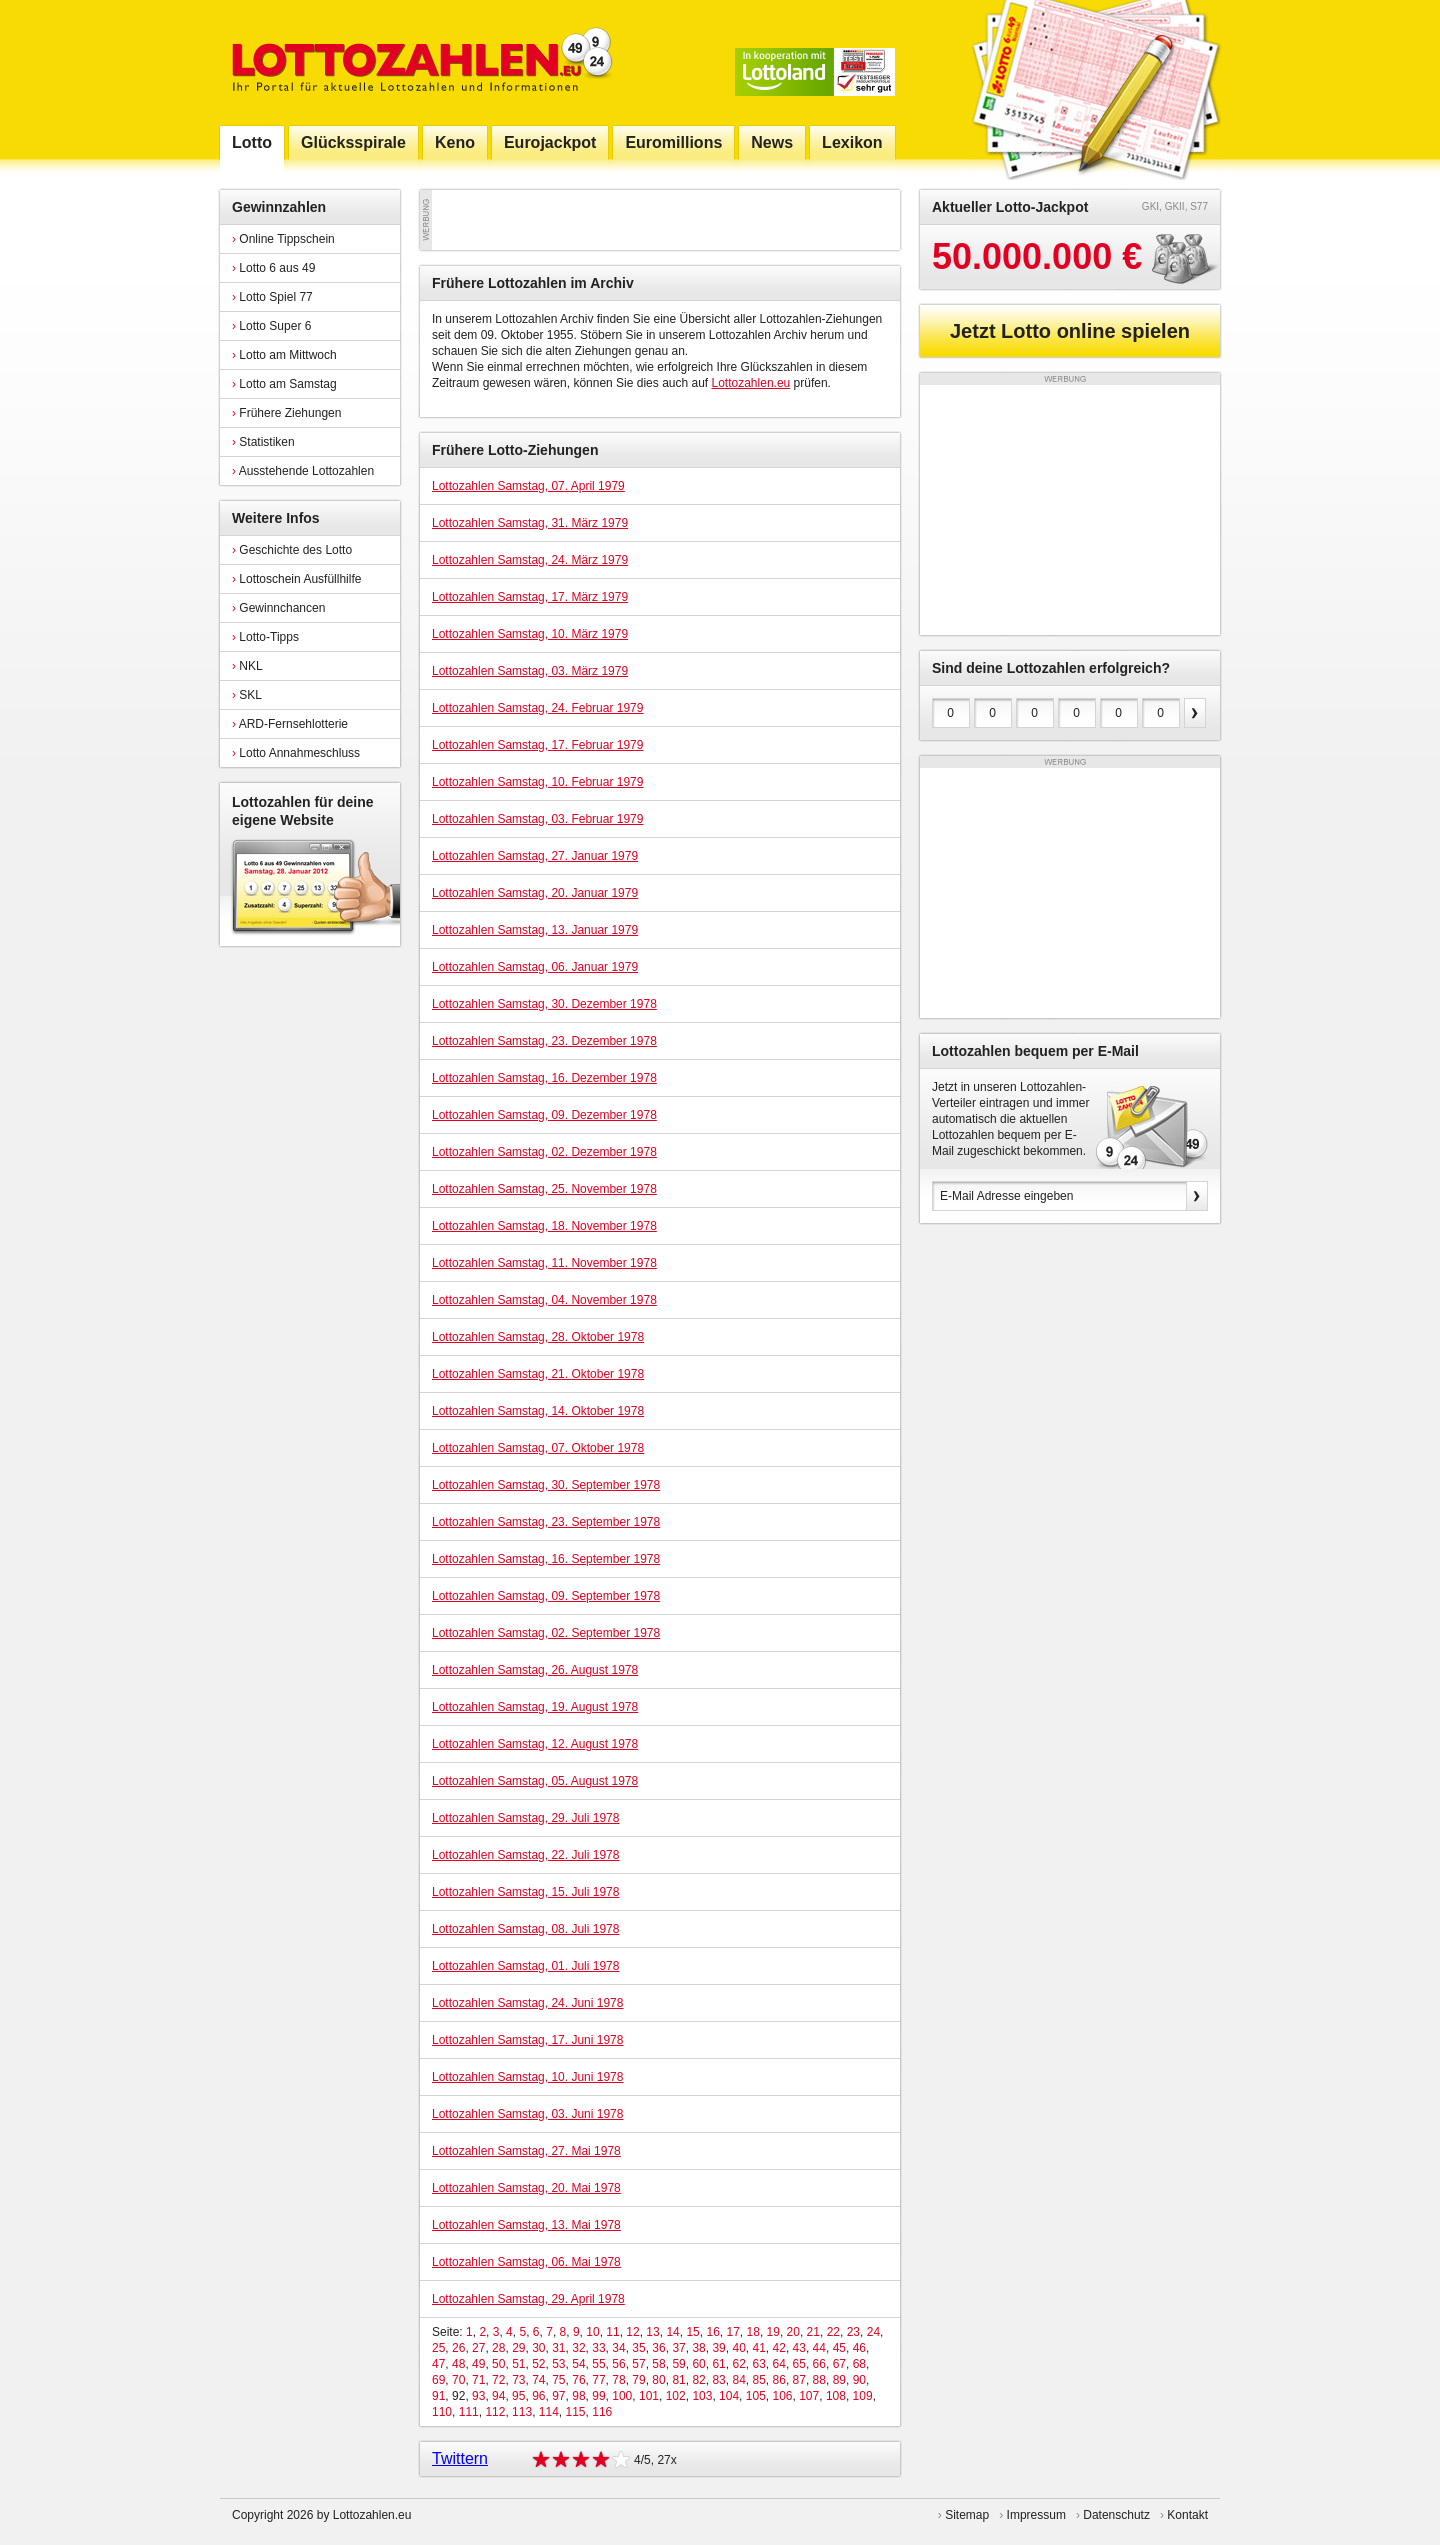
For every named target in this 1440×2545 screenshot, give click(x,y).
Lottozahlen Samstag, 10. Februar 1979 (537, 782)
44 (819, 2348)
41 (759, 2348)
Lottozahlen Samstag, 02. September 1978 (546, 1633)
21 (813, 2332)
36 (658, 2348)
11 (612, 2332)
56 (618, 2364)
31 (558, 2348)
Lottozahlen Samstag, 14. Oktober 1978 (538, 1411)
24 (873, 2332)
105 (756, 2396)
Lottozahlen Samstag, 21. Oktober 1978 (538, 1374)
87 (799, 2380)
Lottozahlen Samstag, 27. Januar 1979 (535, 856)
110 (442, 2412)
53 (558, 2364)
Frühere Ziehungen (286, 413)
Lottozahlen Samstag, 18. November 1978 (544, 1226)
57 (638, 2364)
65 (799, 2364)
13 (652, 2332)
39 (718, 2348)
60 (698, 2364)
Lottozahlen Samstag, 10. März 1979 (530, 634)
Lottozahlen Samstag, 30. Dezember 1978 (544, 1004)
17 (732, 2332)
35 (638, 2348)
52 (538, 2364)
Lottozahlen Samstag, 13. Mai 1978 (526, 2225)
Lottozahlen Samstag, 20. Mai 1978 (526, 2188)
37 (678, 2348)
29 (518, 2348)
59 (678, 2364)
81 (678, 2380)
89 (839, 2380)
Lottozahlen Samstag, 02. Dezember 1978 (544, 1152)
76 (578, 2380)
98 (578, 2396)
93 (478, 2396)
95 (518, 2396)
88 (819, 2380)
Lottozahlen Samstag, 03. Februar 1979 (537, 819)
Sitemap (967, 2515)
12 (632, 2332)
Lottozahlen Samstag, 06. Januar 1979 (535, 967)
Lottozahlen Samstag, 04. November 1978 (544, 1300)
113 (522, 2412)
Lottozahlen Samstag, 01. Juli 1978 (525, 1966)
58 (658, 2364)
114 (549, 2412)
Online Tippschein (283, 239)
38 (698, 2348)
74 (538, 2380)
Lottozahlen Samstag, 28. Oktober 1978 (538, 1337)
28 (498, 2348)
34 (618, 2348)
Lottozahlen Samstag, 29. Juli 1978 (525, 1818)
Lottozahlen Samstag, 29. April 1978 (528, 2299)
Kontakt (1187, 2515)
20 (793, 2332)
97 (558, 2396)
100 (622, 2396)
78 (618, 2380)
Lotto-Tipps (265, 637)
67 (839, 2364)
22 (833, 2332)
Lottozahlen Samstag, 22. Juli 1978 (525, 1855)
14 (672, 2332)
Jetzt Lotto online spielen (1070, 331)
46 (859, 2348)
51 (518, 2364)
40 (738, 2348)
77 (598, 2380)
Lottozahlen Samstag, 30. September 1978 (546, 1485)
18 (753, 2332)
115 (576, 2412)
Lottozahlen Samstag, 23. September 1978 (546, 1522)
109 (863, 2396)
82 (698, 2380)
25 (438, 2348)
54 (578, 2364)
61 (718, 2364)
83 (718, 2380)
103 (702, 2396)
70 (458, 2380)
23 (853, 2332)
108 (836, 2396)
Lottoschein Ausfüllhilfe (296, 579)
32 (578, 2348)
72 (498, 2380)
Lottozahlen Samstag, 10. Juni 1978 (527, 2077)
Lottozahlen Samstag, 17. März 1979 (530, 597)
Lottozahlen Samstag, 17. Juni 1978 (527, 2040)
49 (478, 2364)
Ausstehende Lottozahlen (303, 471)
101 (649, 2396)
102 (676, 2396)
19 (773, 2332)
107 (809, 2396)
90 (859, 2380)
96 (538, 2396)
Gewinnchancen (278, 608)
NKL (247, 666)
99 (598, 2396)
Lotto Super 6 (271, 326)
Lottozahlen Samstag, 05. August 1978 (535, 1781)
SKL (247, 695)
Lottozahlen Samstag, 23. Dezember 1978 (544, 1041)
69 (438, 2380)
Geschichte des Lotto (292, 550)
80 (658, 2380)
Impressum (1036, 2515)
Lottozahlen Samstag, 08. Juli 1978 (525, 1929)
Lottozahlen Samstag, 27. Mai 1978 (526, 2151)
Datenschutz (1116, 2515)
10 (592, 2332)
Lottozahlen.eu (751, 383)
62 (738, 2364)
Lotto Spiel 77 (272, 297)
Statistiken (263, 442)
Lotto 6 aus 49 (273, 268)
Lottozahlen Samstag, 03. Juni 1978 (527, 2114)
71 (478, 2380)
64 (779, 2364)
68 (859, 2364)
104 (729, 2396)
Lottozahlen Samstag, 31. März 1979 (530, 523)
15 (692, 2332)
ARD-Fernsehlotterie (290, 724)
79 (638, 2380)
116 (602, 2412)
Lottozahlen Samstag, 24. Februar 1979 (537, 708)
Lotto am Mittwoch (284, 355)
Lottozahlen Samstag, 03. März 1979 (530, 671)
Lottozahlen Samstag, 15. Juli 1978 (525, 1892)
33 (598, 2348)
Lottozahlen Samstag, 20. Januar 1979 (535, 893)
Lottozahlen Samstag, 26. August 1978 (535, 1670)
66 (819, 2364)
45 (839, 2348)
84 (738, 2380)
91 (438, 2396)
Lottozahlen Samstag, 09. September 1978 (546, 1596)
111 (469, 2412)
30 (538, 2348)
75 (558, 2380)
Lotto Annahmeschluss (296, 753)
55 (598, 2364)
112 (495, 2412)
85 (759, 2380)
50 (498, 2364)
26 (458, 2348)
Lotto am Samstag (284, 384)
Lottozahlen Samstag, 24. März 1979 (530, 560)
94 (498, 2396)
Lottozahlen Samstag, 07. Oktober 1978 (538, 1448)
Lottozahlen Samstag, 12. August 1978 (535, 1744)
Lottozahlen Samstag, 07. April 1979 (528, 486)
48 (458, 2364)
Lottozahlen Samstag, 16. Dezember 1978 (544, 1078)
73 (518, 2380)
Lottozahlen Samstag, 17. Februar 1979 (537, 745)
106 (782, 2396)
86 (779, 2380)
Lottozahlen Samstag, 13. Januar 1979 (535, 930)
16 (712, 2332)
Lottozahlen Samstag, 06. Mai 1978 (526, 2262)
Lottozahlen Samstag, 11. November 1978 (544, 1263)
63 (759, 2364)
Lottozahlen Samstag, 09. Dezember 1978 (544, 1115)
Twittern (460, 2458)
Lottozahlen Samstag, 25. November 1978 (544, 1189)
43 (799, 2348)
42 (779, 2348)
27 (478, 2348)
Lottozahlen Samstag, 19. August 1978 (535, 1707)
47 (438, 2364)
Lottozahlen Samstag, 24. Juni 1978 (527, 2003)
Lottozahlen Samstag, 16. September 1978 (546, 1559)
